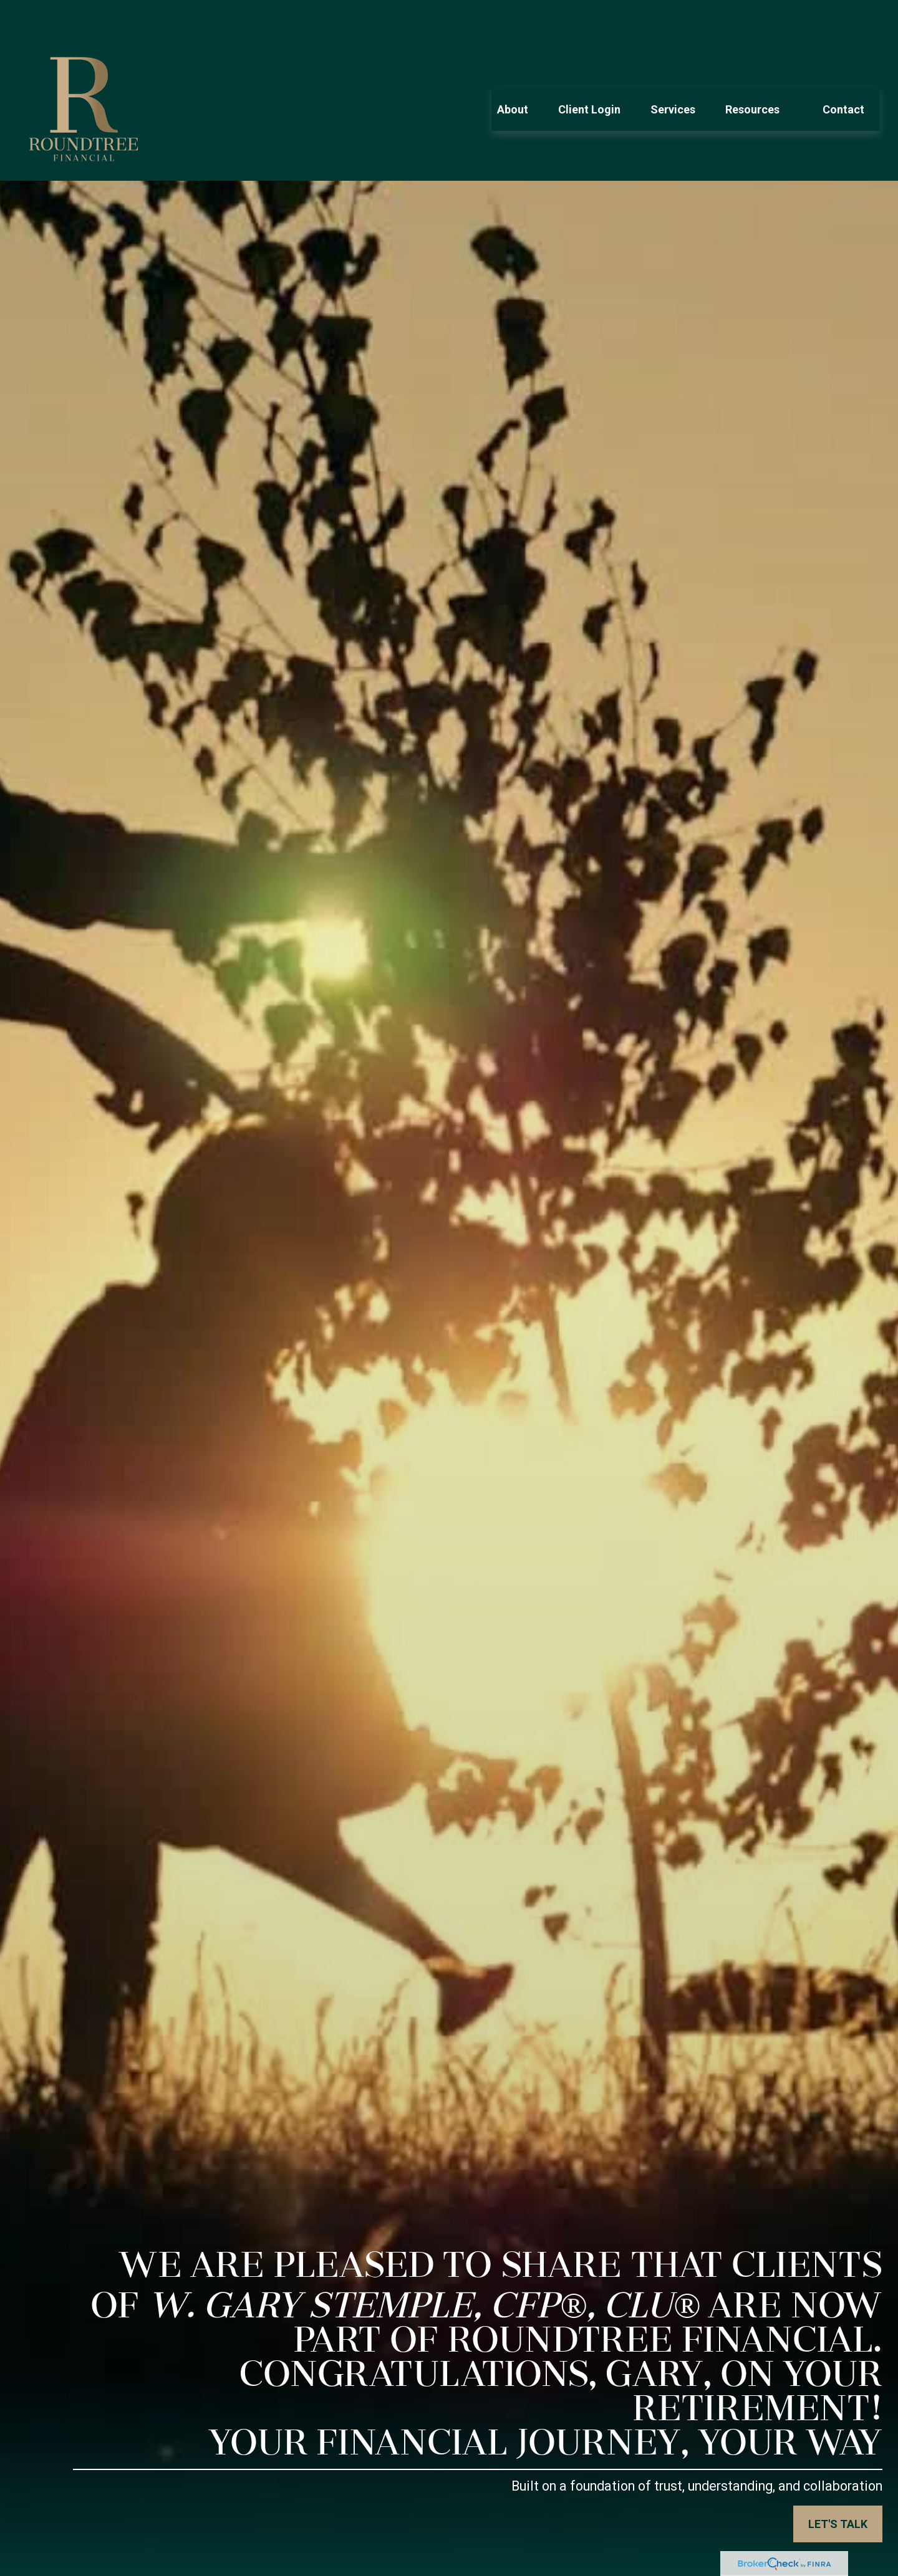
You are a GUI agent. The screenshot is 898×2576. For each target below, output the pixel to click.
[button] (512, 72)
